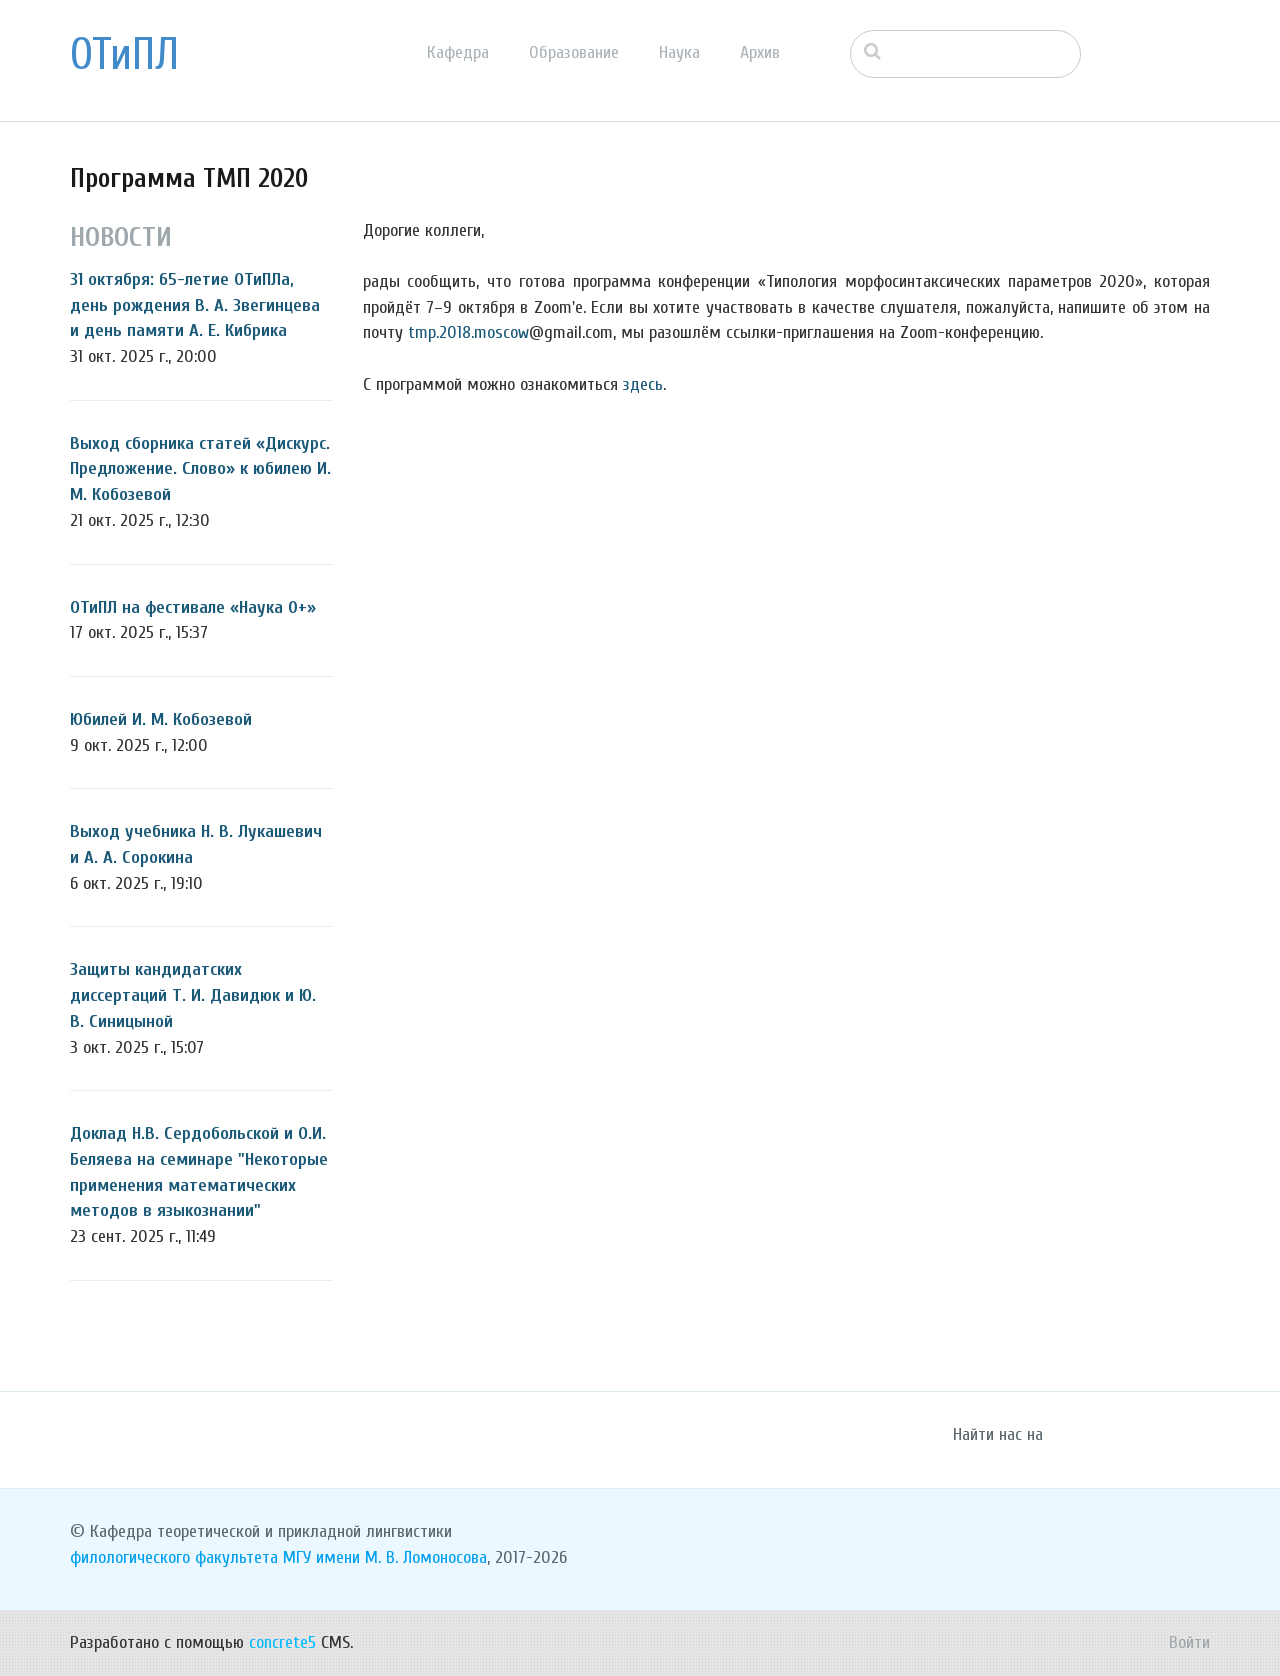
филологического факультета (174, 1557)
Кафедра (458, 52)
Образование (574, 52)
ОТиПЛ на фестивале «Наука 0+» (193, 607)
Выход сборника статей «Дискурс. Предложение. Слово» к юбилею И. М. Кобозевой (200, 469)
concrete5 (282, 1642)
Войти (1189, 1642)
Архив (760, 52)
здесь (643, 384)
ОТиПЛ (124, 55)
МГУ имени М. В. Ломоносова (385, 1557)
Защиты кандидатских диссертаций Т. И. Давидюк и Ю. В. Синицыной (193, 995)
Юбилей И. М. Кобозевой (161, 719)
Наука (679, 52)
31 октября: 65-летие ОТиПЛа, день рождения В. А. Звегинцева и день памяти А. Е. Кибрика (195, 305)
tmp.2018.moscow (468, 332)
